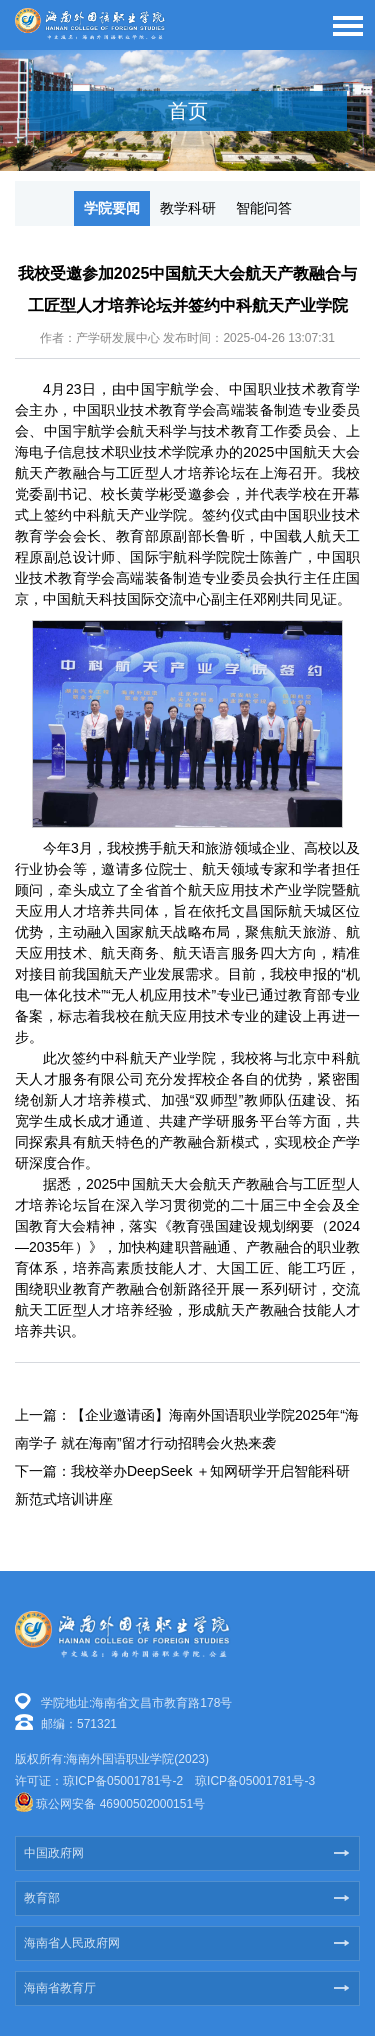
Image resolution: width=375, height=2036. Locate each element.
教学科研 (188, 208)
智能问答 (264, 208)
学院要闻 (112, 208)
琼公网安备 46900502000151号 (120, 1804)
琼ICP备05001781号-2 (123, 1781)
